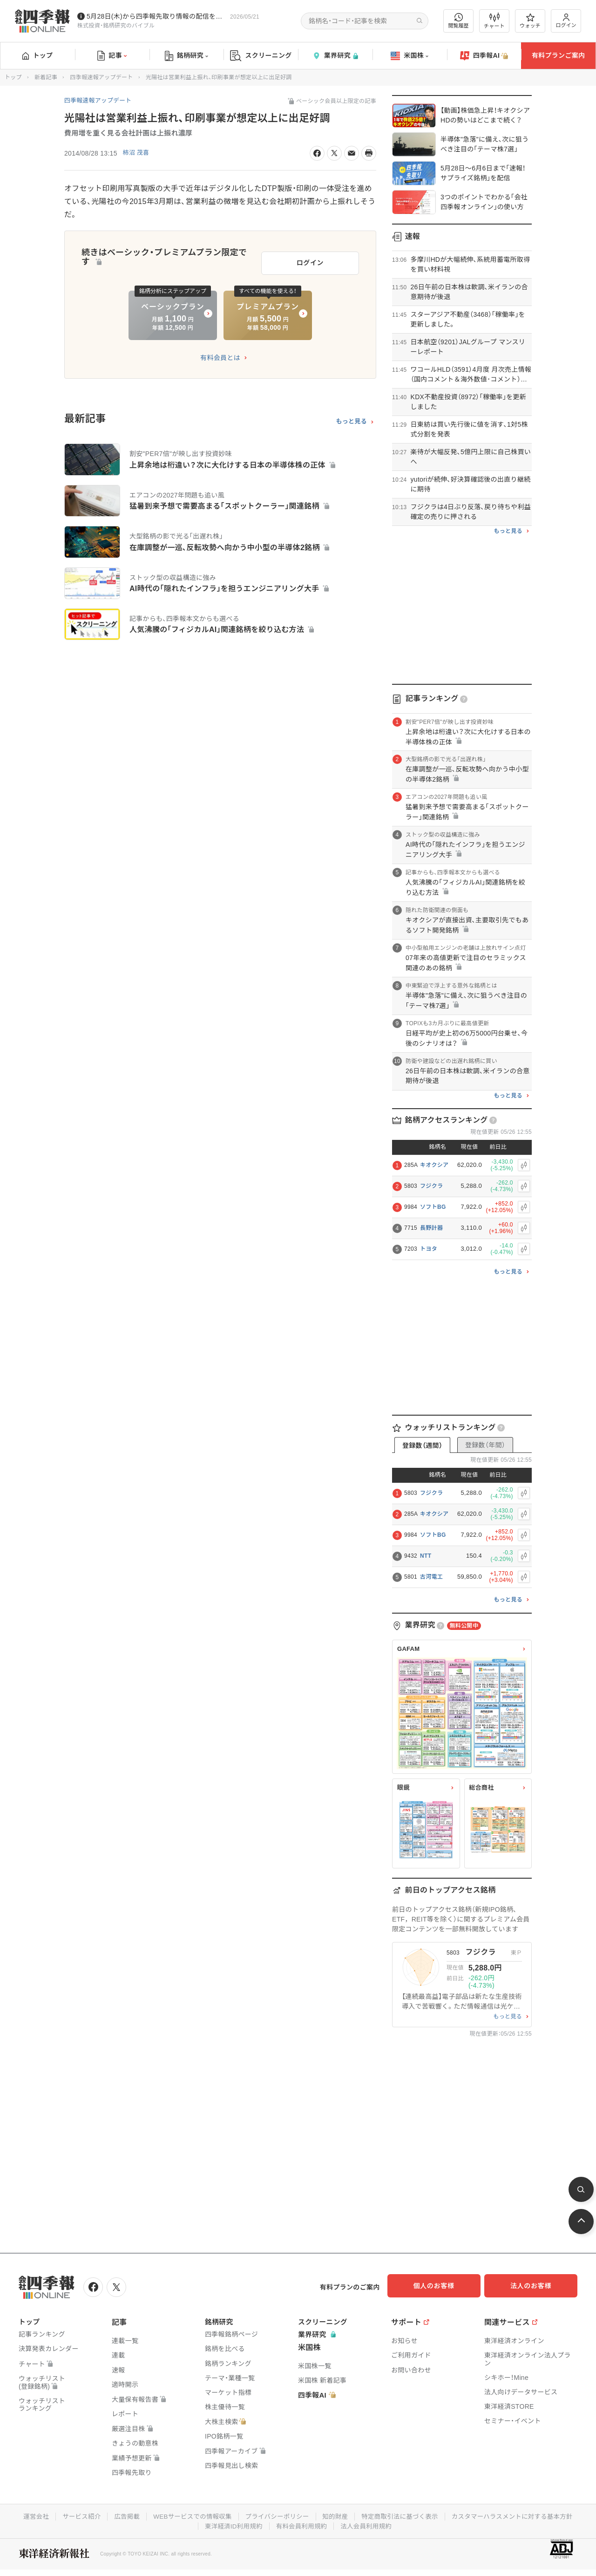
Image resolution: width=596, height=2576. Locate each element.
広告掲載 (190, 2514)
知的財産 (406, 2514)
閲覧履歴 (458, 20)
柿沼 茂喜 (137, 153)
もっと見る (351, 417)
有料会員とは (220, 353)
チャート (494, 21)
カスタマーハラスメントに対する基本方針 (195, 2524)
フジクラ (431, 1186)
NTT (425, 1556)
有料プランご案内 (558, 55)
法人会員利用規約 (438, 2524)
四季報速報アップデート (101, 77)
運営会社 (96, 2514)
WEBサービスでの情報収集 (258, 2514)
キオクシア (434, 1165)
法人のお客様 (535, 2286)
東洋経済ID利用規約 (301, 2524)
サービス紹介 (143, 2514)
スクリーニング (261, 55)
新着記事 (45, 77)
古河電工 (431, 1577)
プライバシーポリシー (345, 2514)
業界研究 (335, 55)
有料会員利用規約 (371, 2524)
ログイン (566, 21)
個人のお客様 (442, 2286)
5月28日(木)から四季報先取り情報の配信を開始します (156, 16)
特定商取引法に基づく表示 (473, 2514)
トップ (37, 55)
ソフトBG (433, 1207)
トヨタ (428, 1249)
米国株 (409, 56)
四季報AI (484, 56)
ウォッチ (530, 21)
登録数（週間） (422, 1445)
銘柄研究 (186, 56)
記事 (112, 56)
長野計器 (431, 1228)
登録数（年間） (485, 1445)
